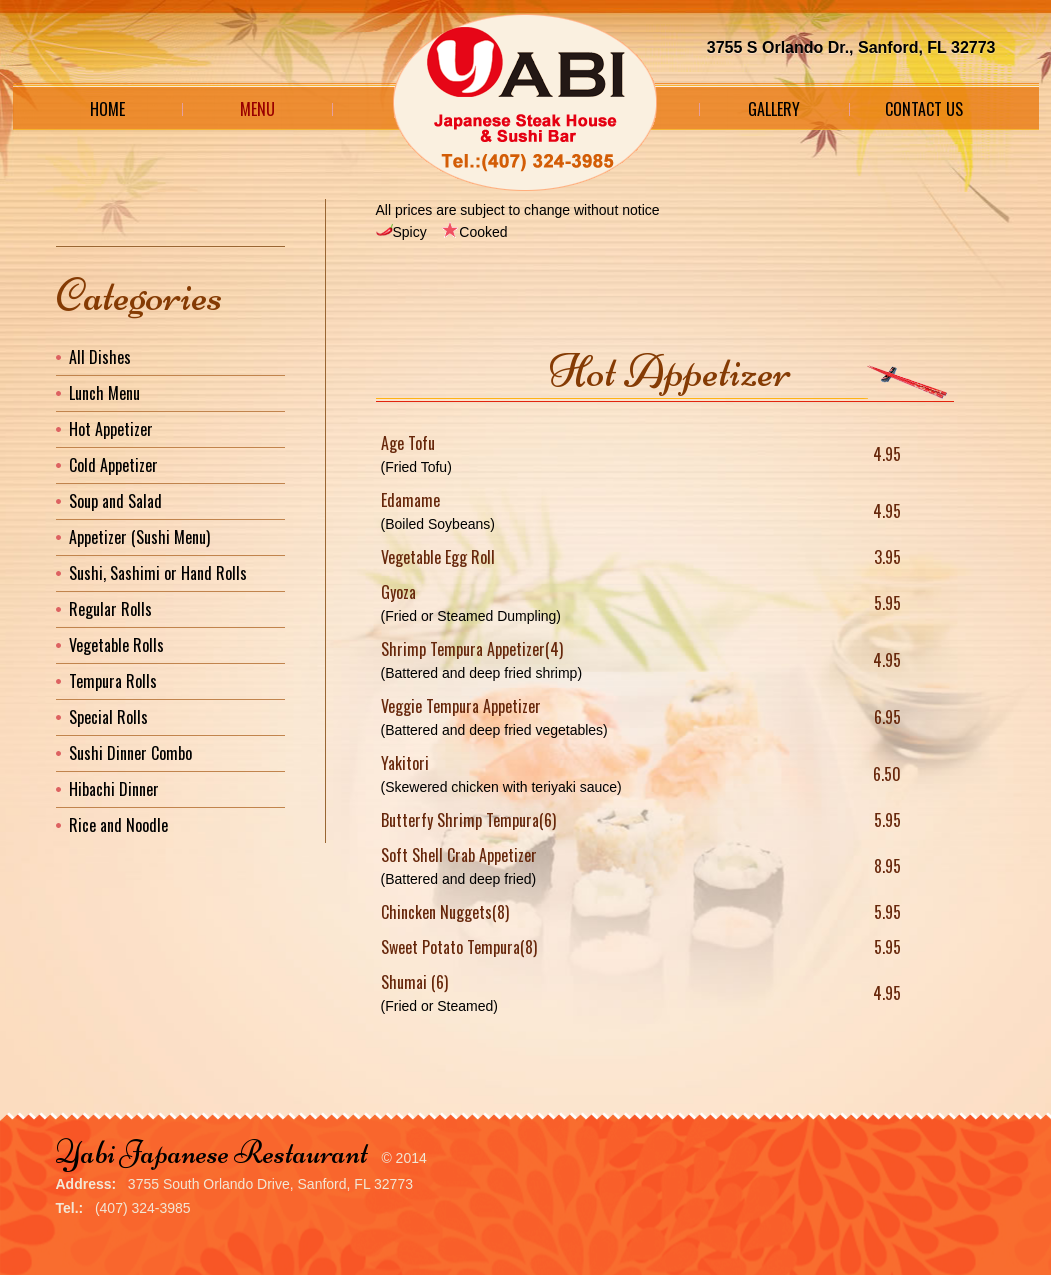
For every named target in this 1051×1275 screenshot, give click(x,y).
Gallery (774, 109)
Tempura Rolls (113, 681)
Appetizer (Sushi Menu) (139, 537)
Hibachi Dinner (114, 789)
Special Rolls (108, 717)
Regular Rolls (110, 609)
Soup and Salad (115, 501)
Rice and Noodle (118, 825)
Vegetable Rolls (116, 645)
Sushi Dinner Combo (130, 753)
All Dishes (100, 357)
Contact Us (924, 109)
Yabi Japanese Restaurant (212, 1152)
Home (107, 109)
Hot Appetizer (111, 429)
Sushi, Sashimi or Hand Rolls (158, 573)
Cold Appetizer (113, 465)
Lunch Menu (104, 393)
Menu (257, 109)
